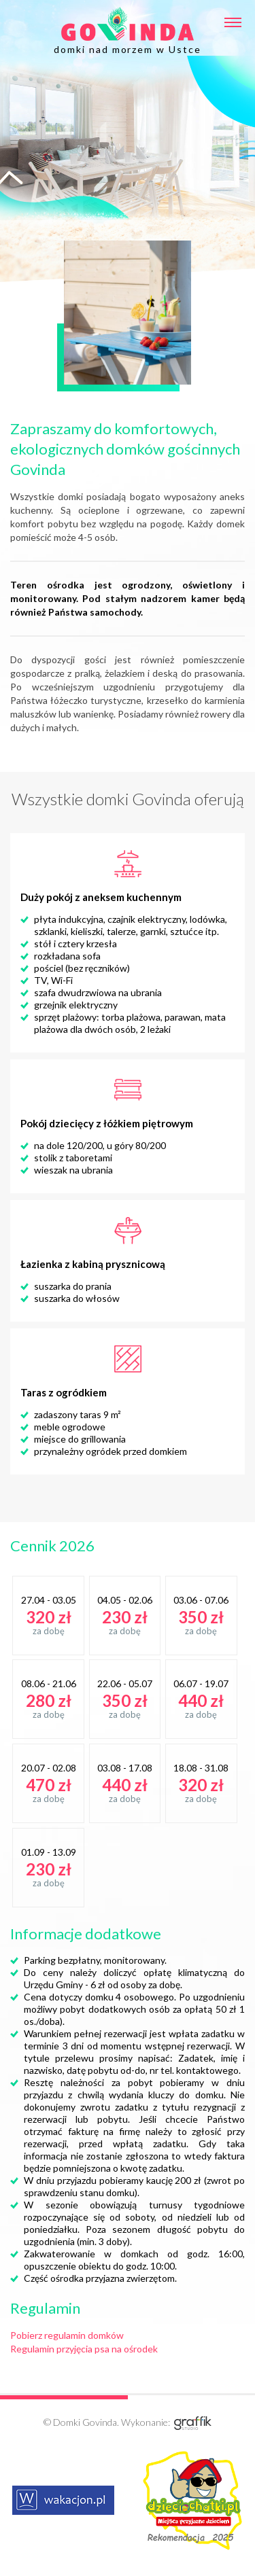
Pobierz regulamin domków (67, 2335)
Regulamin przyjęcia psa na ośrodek (84, 2348)
